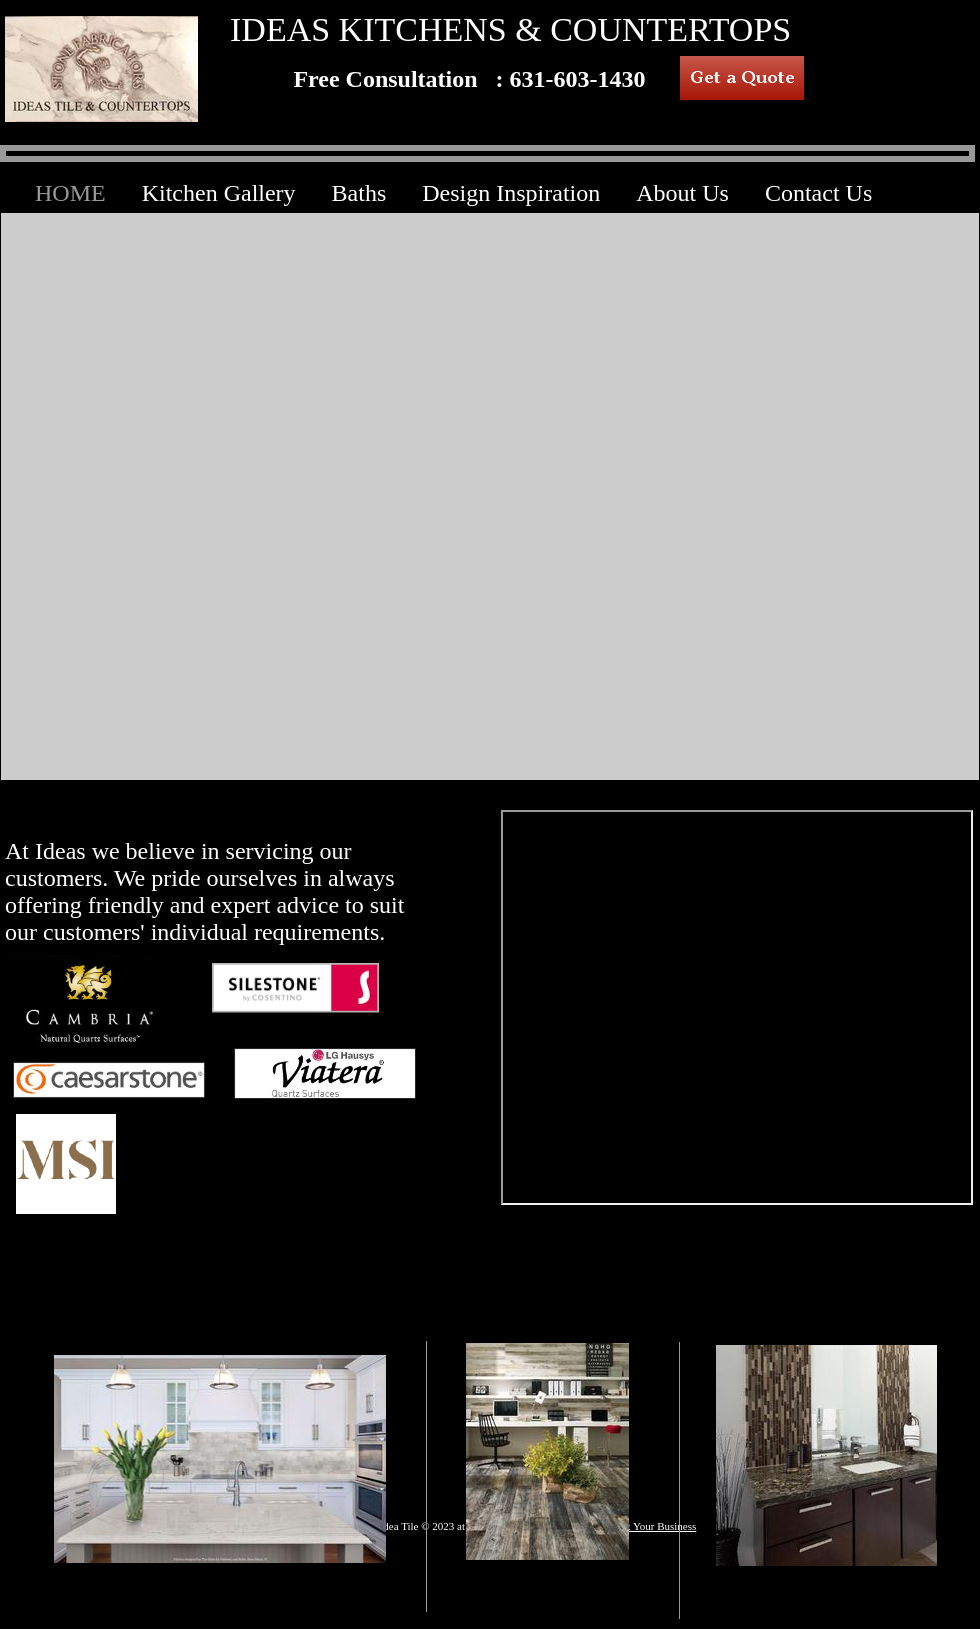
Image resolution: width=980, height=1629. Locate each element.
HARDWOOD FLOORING (550, 1591)
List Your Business (654, 1526)
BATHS (825, 1593)
